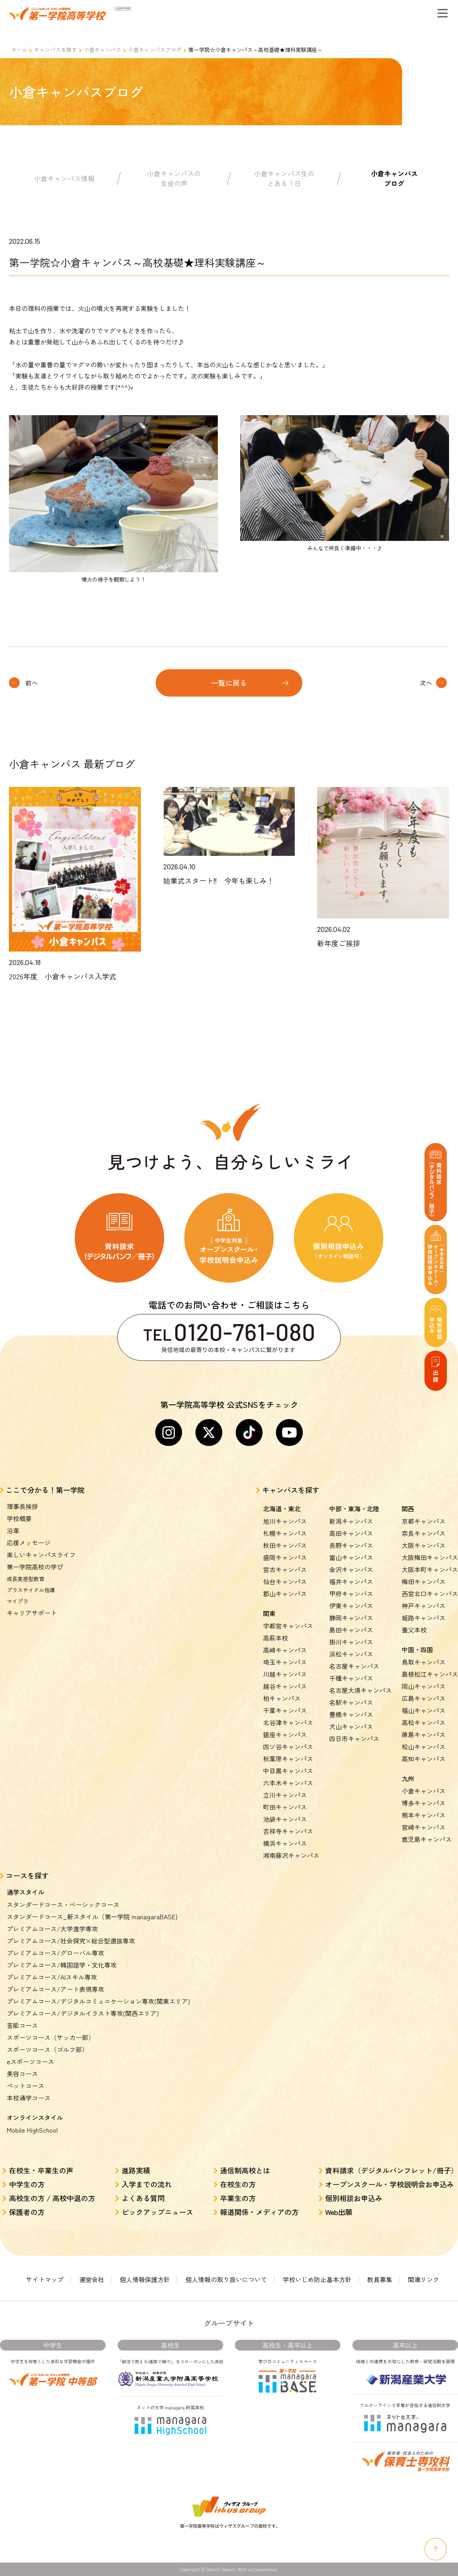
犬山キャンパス (351, 1726)
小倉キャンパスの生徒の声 (174, 178)
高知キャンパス (423, 1758)
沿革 (13, 1530)
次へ (426, 682)
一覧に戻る (229, 682)
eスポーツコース (30, 2061)
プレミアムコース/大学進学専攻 (52, 1928)
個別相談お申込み (353, 2198)
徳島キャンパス (423, 1734)
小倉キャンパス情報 (64, 178)
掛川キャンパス (351, 1641)
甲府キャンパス (351, 1593)
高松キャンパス (423, 1722)
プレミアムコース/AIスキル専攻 (52, 1976)
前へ (31, 682)
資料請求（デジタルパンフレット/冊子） (391, 2170)
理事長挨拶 (22, 1506)
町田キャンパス (285, 1806)
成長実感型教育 (25, 1578)
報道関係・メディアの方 (259, 2211)
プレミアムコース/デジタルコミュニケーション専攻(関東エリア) (98, 2001)
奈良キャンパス (423, 1533)
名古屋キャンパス (354, 1666)
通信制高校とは (245, 2170)
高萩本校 (275, 1637)
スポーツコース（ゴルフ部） (47, 2049)
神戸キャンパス (423, 1605)
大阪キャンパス (423, 1545)
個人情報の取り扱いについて (226, 2279)
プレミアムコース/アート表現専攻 (55, 1989)
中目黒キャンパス (288, 1770)
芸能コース (22, 2025)
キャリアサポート (32, 1612)
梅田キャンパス (423, 1581)
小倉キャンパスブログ (155, 49)
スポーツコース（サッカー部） (50, 2037)
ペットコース (25, 2085)
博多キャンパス (423, 1802)
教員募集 (379, 2279)
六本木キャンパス (288, 1782)
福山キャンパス (423, 1710)
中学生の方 (27, 2184)
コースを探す (27, 1875)
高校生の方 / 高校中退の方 (52, 2198)
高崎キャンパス (285, 1649)
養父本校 (414, 1629)
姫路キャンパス (423, 1617)
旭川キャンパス (285, 1521)
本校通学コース (29, 2097)
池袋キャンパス (285, 1819)
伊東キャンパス (351, 1605)
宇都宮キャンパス (288, 1625)
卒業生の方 (238, 2198)
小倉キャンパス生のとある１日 (284, 178)
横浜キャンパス (285, 1843)
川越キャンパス (285, 1674)
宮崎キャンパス (423, 1827)
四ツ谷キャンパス (288, 1746)
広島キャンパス (423, 1698)
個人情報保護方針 (145, 2279)
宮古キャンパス (285, 1569)
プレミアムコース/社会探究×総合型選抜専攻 (71, 1940)
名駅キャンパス (351, 1702)
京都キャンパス (423, 1521)
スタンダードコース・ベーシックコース (63, 1904)
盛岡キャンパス (285, 1557)
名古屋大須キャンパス (360, 1690)
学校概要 (19, 1518)
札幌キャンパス (285, 1533)
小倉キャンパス (102, 49)
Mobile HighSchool (32, 2129)
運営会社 (91, 2279)
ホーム (19, 49)
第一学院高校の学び (35, 1566)
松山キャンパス (423, 1746)
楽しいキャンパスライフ (41, 1554)
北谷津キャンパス (288, 1722)
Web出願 (338, 2211)
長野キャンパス (351, 1545)
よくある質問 (143, 2198)
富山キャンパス (351, 1557)
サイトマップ (45, 2279)
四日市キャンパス (354, 1738)
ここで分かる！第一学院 (45, 1489)
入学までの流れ (147, 2184)
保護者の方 (27, 2211)
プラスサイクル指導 (31, 1590)
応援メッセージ (29, 1542)
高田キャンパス (351, 1533)
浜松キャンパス (351, 1653)
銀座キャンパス (285, 1734)
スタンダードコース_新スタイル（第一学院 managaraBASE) (92, 1916)
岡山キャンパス (423, 1686)
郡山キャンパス (285, 1593)
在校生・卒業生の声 (41, 2170)
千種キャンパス (351, 1678)
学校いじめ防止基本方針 (317, 2279)
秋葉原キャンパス (288, 1758)
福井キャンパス (351, 1581)
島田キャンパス (351, 1629)
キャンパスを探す (55, 49)
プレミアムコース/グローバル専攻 (55, 1952)
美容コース (22, 2073)
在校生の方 (238, 2184)
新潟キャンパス (351, 1521)
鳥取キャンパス (423, 1662)
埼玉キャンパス (285, 1662)
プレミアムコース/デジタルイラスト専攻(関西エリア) (83, 2013)
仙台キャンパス (285, 1581)
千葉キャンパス (285, 1710)
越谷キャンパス (285, 1686)
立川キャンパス (285, 1794)
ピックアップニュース (157, 2211)
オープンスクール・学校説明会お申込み (389, 2184)
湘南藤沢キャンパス (291, 1855)
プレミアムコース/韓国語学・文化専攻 (62, 1964)
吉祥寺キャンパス (288, 1831)
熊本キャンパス (423, 1815)
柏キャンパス (282, 1698)
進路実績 (136, 2170)
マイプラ (17, 1601)
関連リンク (423, 2279)
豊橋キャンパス (351, 1714)
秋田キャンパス (285, 1545)
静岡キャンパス (351, 1617)
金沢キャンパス (351, 1569)
